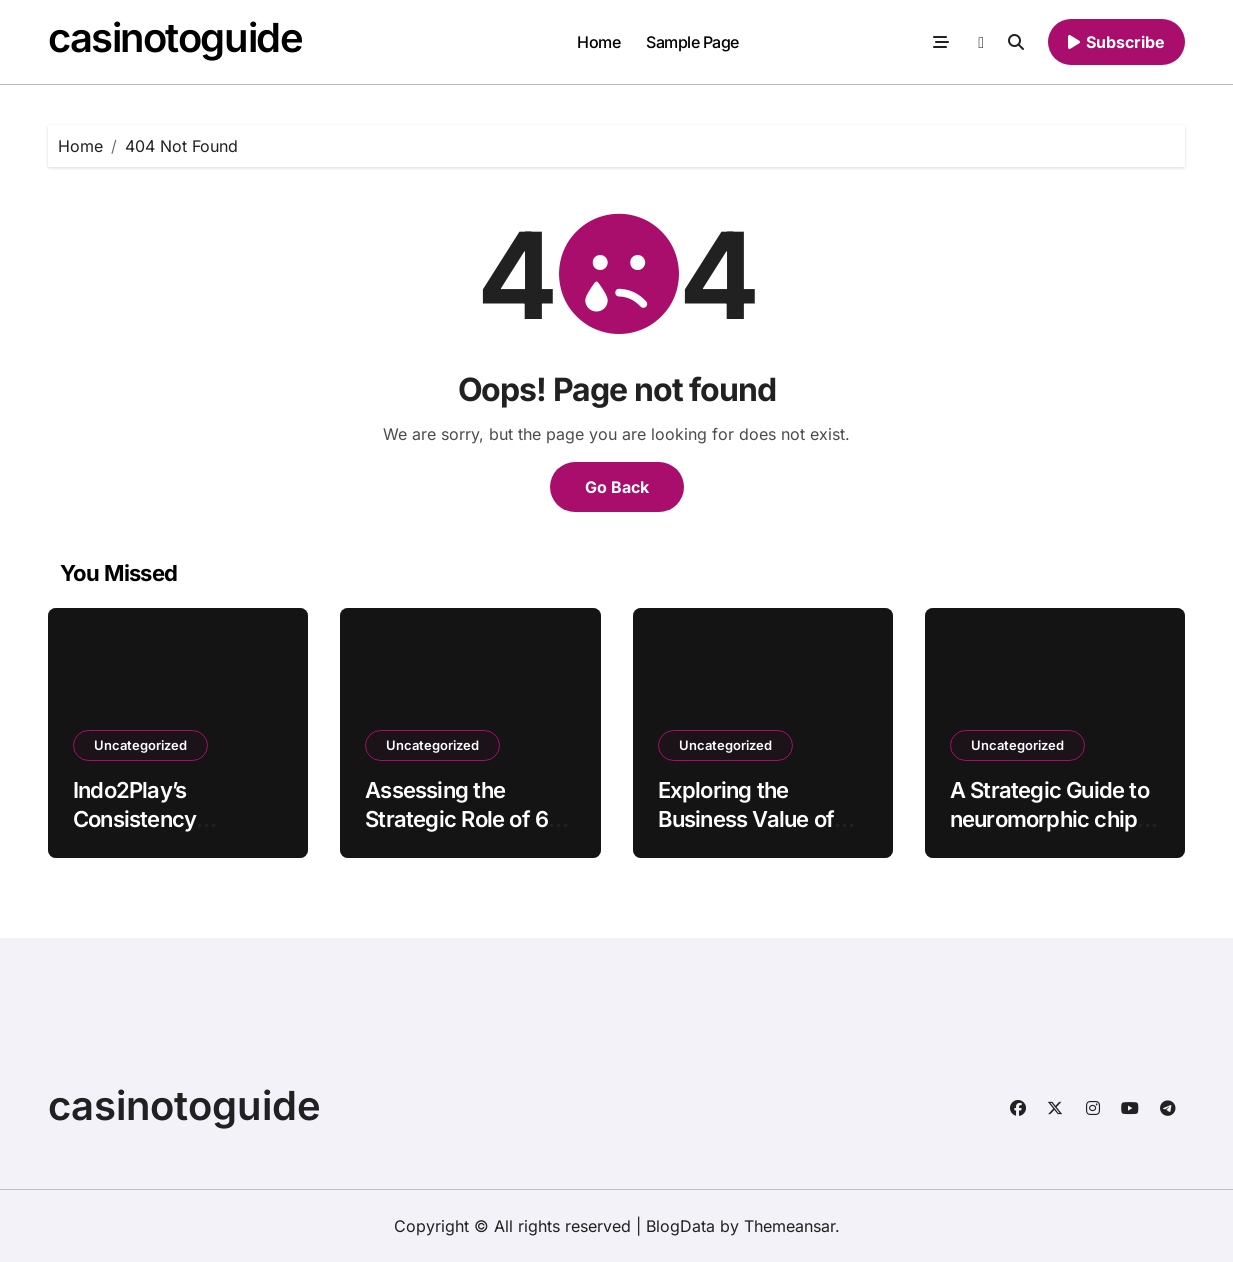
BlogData (680, 1226)
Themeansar (789, 1226)
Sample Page (692, 42)
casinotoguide (175, 37)
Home (598, 42)
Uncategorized (140, 745)
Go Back (617, 487)
